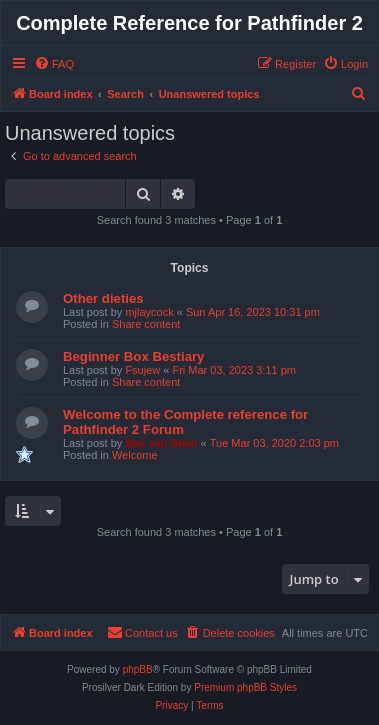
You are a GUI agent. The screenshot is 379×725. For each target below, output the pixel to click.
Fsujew (142, 370)
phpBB (138, 669)
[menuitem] (54, 64)
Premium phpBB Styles (245, 687)
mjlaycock (149, 312)
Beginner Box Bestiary (133, 356)
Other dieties (103, 298)
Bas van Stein (161, 443)
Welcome (135, 455)
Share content (146, 324)
